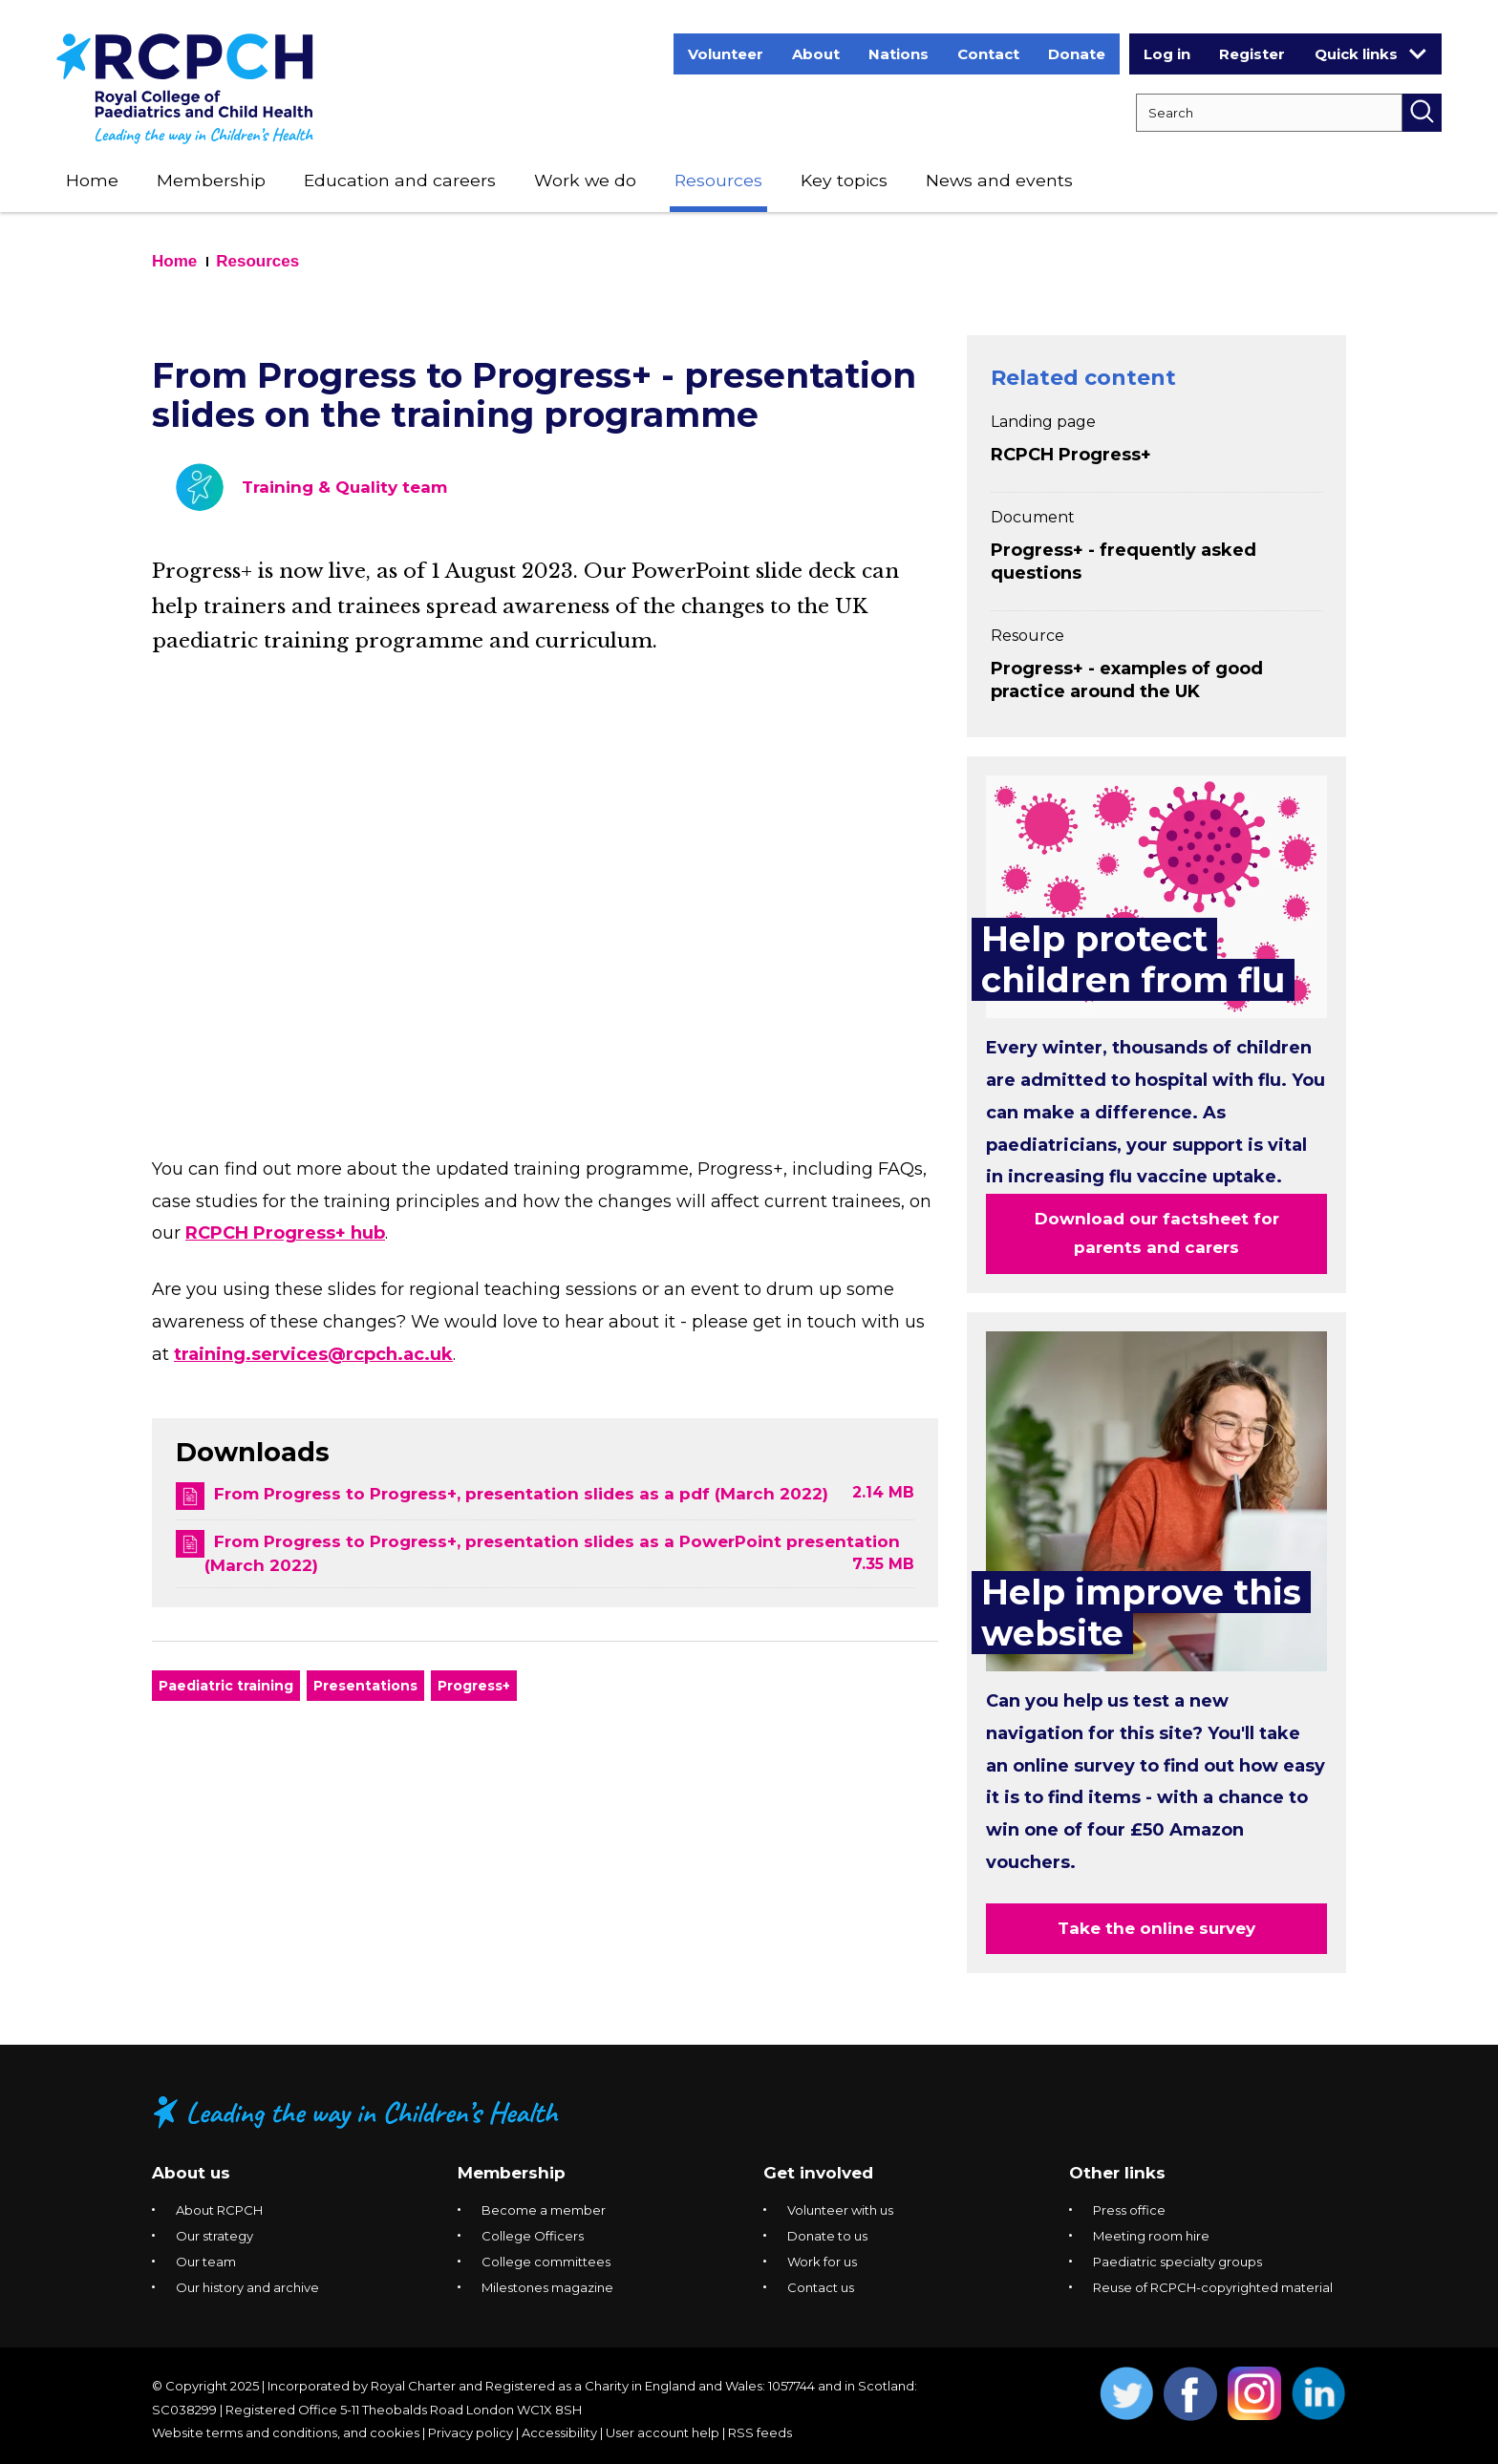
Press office (1129, 2210)
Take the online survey (1156, 1928)
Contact (988, 54)
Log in (1167, 54)
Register (1252, 54)
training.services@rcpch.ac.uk (313, 1354)
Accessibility (559, 2432)
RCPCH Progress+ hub (285, 1232)
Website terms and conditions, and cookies (285, 2432)
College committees (546, 2261)
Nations (898, 54)
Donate (1076, 54)
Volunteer (725, 54)
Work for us (822, 2261)
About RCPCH (219, 2210)
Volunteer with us (840, 2210)
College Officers (533, 2235)
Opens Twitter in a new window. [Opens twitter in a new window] (1127, 2394)
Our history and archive (247, 2287)
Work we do (585, 180)
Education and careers (400, 180)
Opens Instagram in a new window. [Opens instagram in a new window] (1255, 2394)
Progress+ (474, 1685)
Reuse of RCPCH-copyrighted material (1213, 2287)
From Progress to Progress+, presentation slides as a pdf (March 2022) (521, 1493)
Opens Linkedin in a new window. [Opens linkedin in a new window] (1319, 2394)
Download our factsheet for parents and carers (1157, 1233)
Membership (211, 180)
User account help (662, 2432)
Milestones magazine (547, 2287)
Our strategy (214, 2235)
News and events (999, 180)
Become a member (544, 2210)
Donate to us (827, 2235)
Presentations (365, 1685)
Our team (206, 2261)
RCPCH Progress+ (1071, 454)
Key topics (844, 180)
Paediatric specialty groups (1177, 2261)
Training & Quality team (344, 487)
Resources (718, 180)
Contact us (820, 2287)
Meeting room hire (1151, 2235)
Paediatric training (226, 1685)
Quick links (1370, 53)
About (816, 54)
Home (92, 180)
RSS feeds (760, 2432)
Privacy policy (470, 2432)
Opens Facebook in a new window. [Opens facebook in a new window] (1191, 2394)
